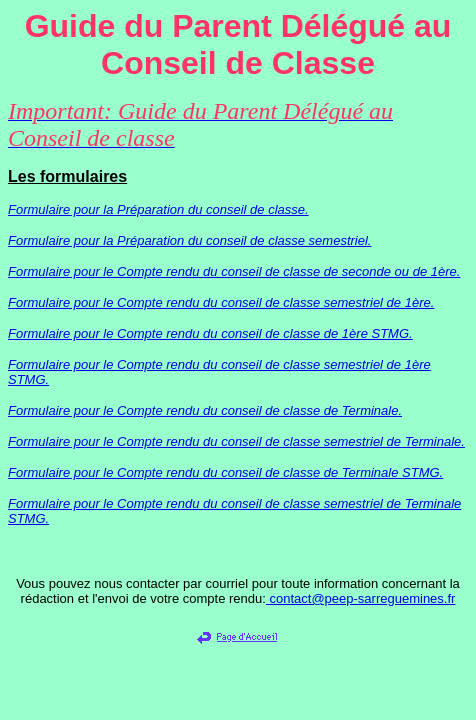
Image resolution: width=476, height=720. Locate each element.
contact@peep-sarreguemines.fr (361, 598)
